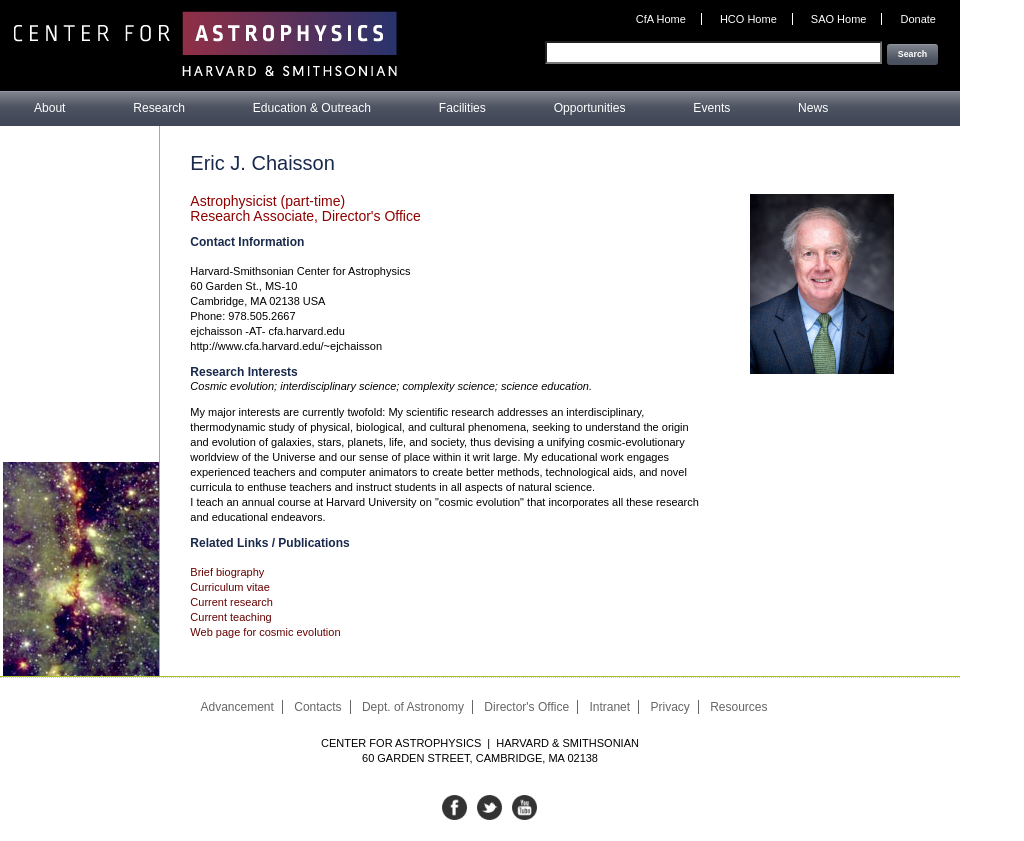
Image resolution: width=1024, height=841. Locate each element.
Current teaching (230, 617)
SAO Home (839, 19)
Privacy (669, 707)
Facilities (462, 108)
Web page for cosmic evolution (265, 632)
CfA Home (661, 19)
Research (159, 108)
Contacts (317, 707)
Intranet (609, 707)
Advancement (236, 707)
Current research (231, 602)
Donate (918, 19)
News (813, 108)
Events (711, 108)
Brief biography (227, 572)
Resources (738, 707)
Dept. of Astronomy (413, 707)
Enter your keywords (885, 33)
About (50, 108)
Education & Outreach (312, 108)
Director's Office (526, 707)
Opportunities (590, 108)
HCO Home (748, 19)
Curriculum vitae (229, 587)
